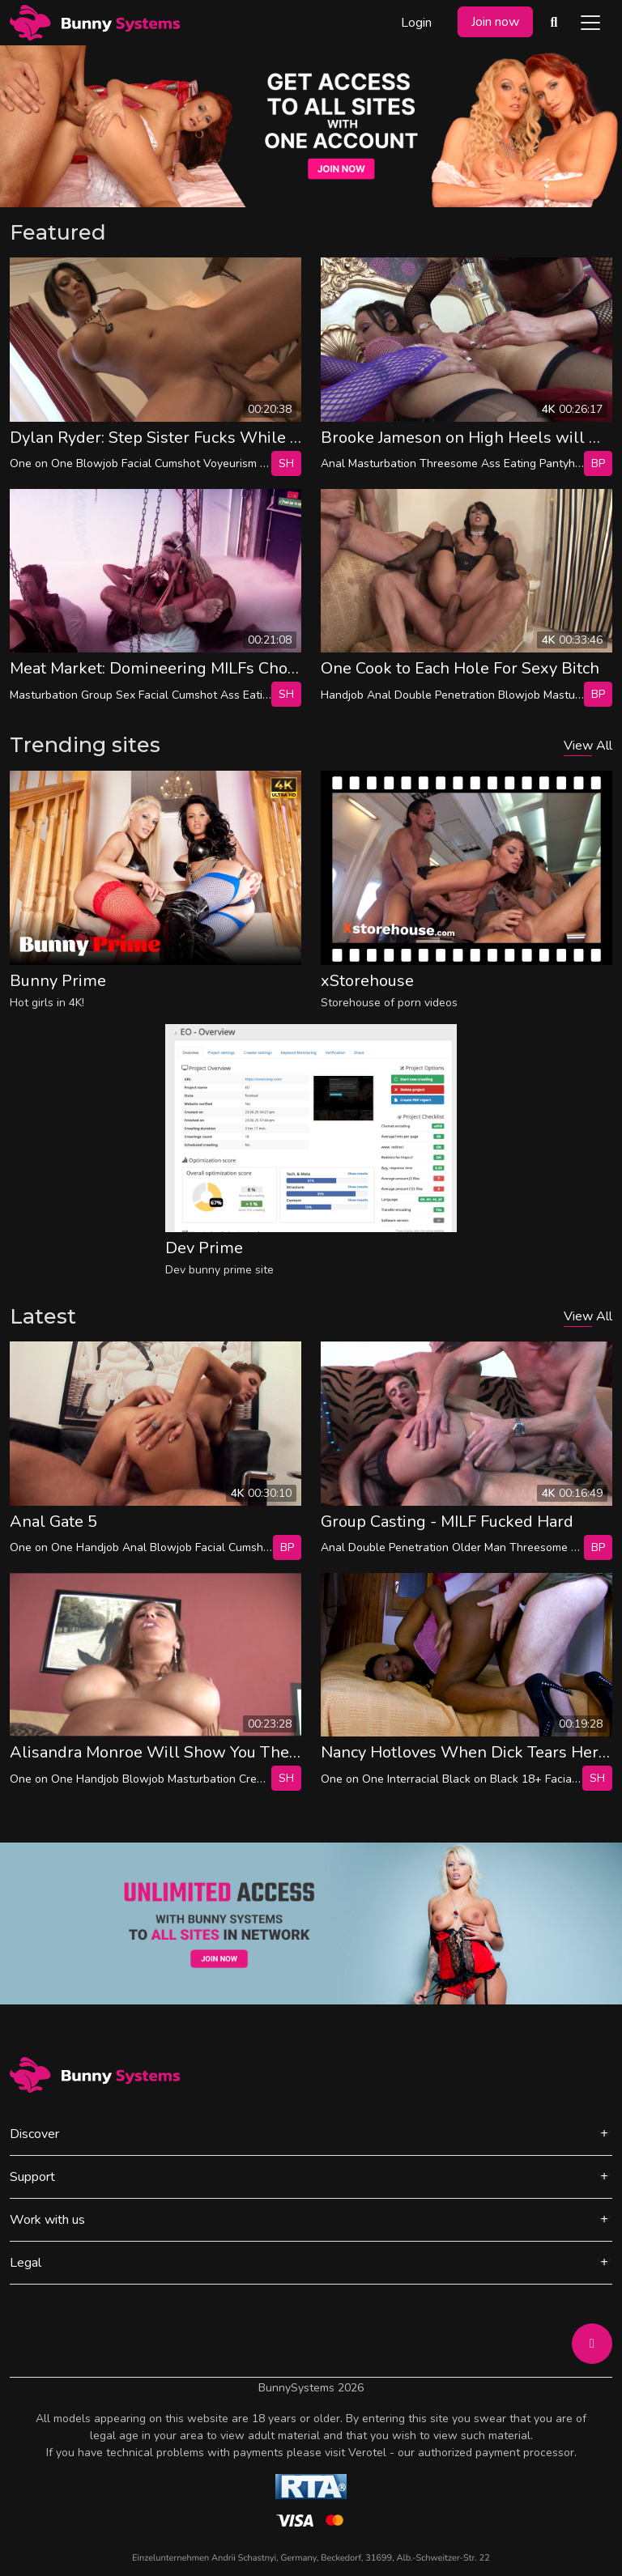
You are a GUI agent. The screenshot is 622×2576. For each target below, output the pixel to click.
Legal (25, 2263)
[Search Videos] (554, 22)
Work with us (47, 2220)
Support (32, 2177)
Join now (495, 22)
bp (598, 463)
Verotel (367, 2452)
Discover (34, 2134)
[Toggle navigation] (590, 22)
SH (286, 463)
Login (416, 23)
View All (588, 746)
